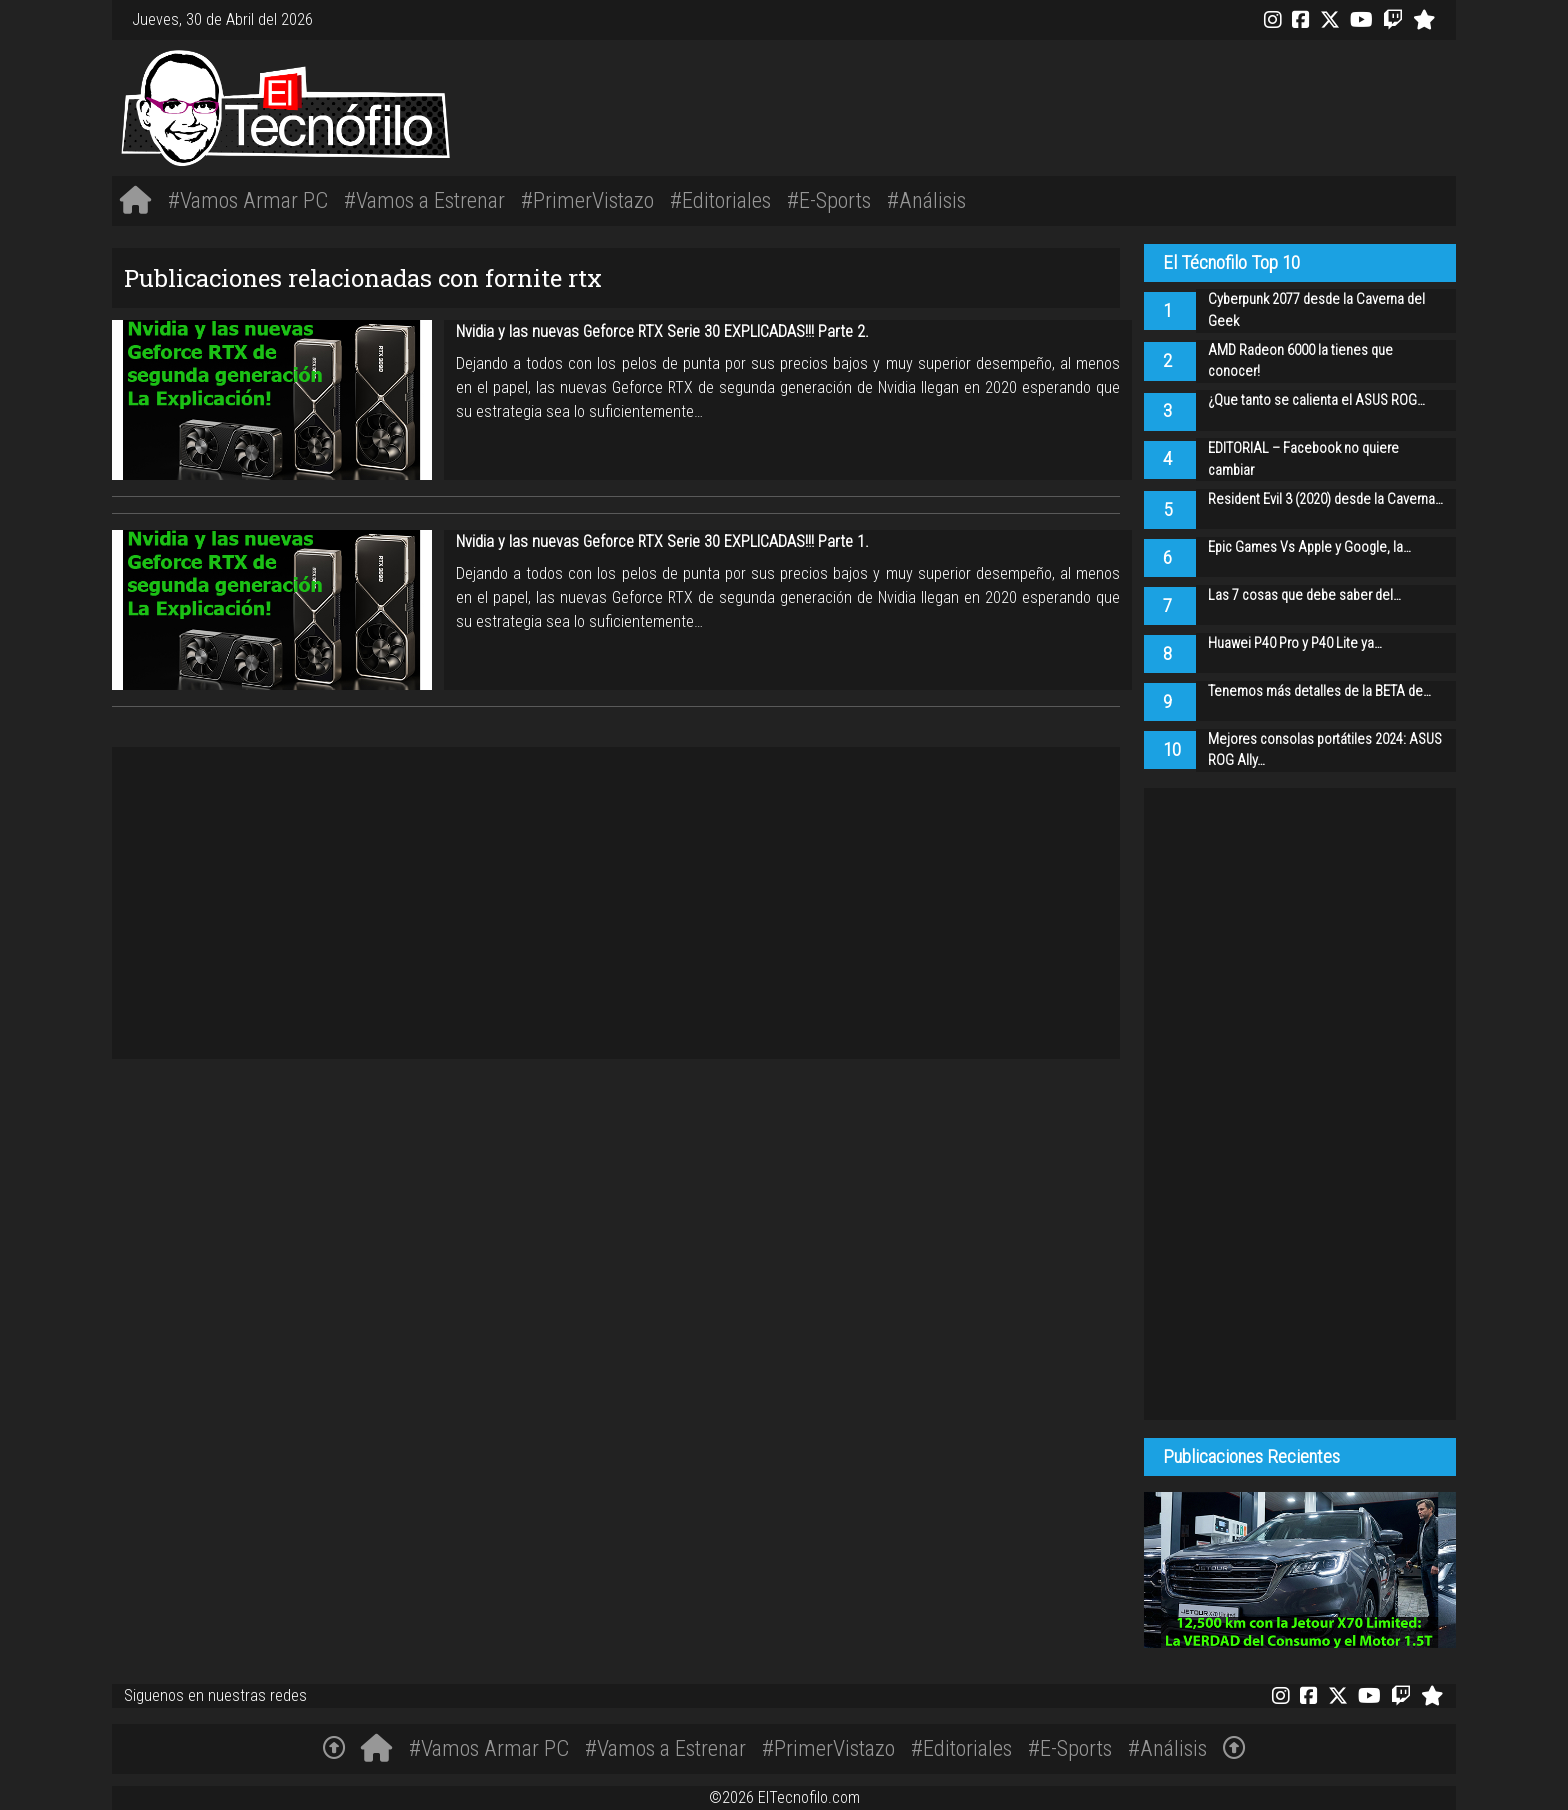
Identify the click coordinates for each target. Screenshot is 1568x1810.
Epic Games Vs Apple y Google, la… (1309, 547)
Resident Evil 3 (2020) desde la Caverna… (1325, 499)
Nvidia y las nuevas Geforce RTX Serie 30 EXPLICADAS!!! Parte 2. (662, 331)
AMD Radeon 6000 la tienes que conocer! (1300, 361)
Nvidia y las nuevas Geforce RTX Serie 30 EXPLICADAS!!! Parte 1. (662, 541)
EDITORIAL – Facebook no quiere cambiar (1303, 459)
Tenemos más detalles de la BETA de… (1319, 691)
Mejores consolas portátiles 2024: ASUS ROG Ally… (1325, 750)
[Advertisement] (1064, 105)
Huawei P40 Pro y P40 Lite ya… (1295, 643)
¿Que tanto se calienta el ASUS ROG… (1316, 400)
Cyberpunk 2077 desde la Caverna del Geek (1316, 310)
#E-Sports (829, 200)
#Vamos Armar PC (248, 200)
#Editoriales (720, 200)
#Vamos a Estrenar (424, 200)
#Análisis (926, 200)
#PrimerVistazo (587, 200)
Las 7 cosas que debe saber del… (1304, 595)
